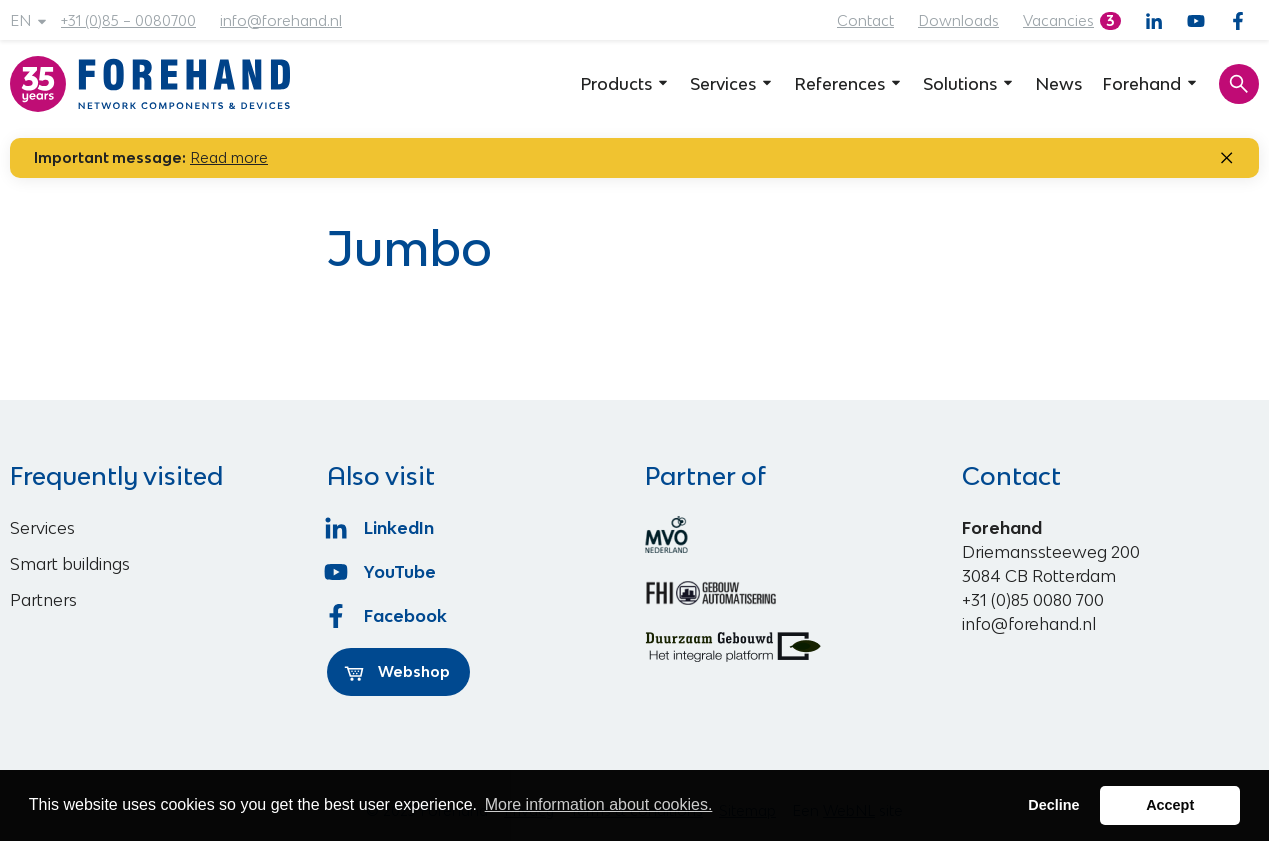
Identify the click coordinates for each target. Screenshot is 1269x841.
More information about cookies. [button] (599, 804)
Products (625, 84)
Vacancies (1058, 20)
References (848, 84)
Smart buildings (70, 564)
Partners (43, 600)
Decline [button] (1053, 805)
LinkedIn (380, 528)
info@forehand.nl (281, 20)
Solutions (969, 84)
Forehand (1150, 84)
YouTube (381, 572)
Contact (865, 20)
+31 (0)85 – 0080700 (128, 20)
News (1058, 84)
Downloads (958, 20)
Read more (229, 157)
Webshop (397, 672)
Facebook (387, 616)
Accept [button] (1170, 805)
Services (732, 84)
